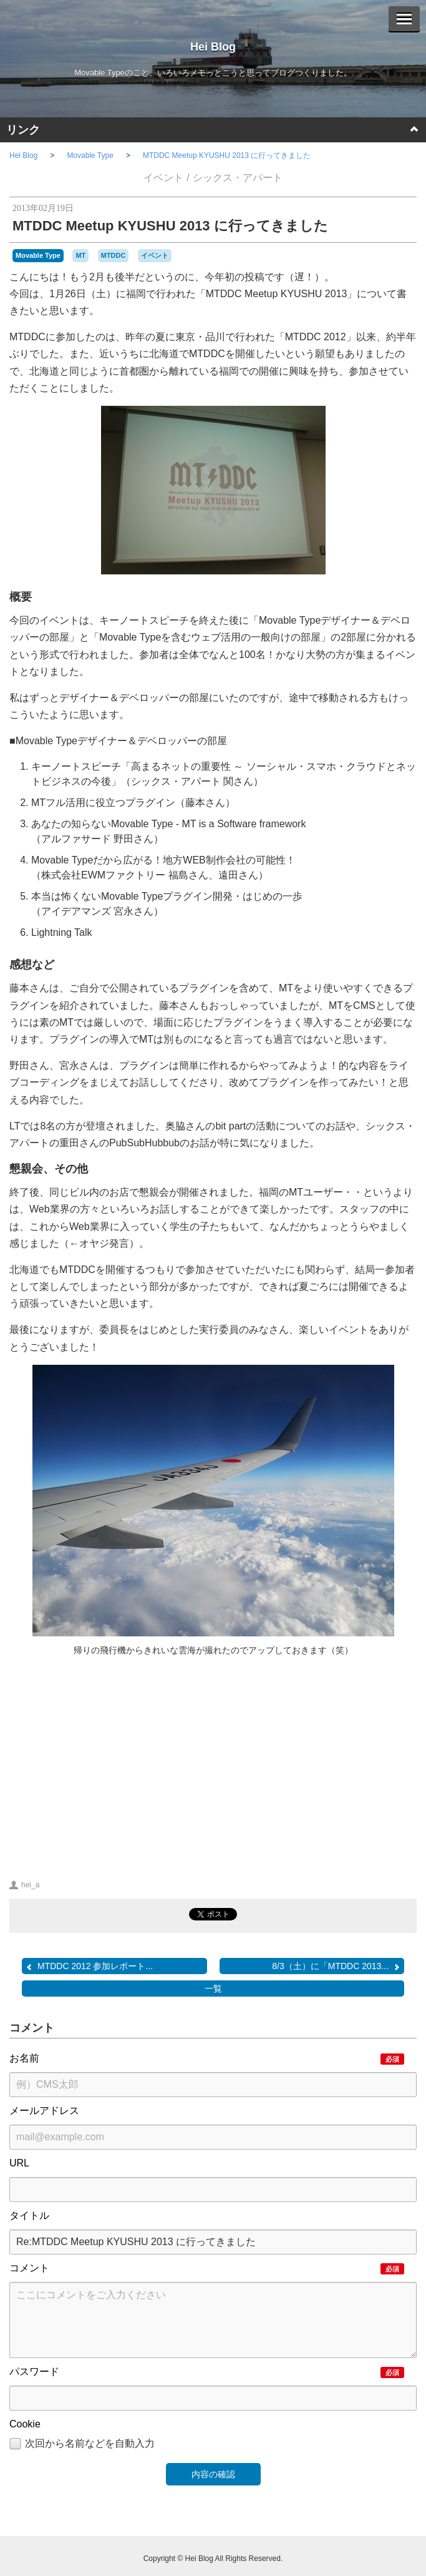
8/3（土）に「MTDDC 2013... (336, 1966)
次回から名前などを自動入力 (82, 2444)
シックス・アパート (238, 177)
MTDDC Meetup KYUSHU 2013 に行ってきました (227, 155)
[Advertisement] (108, 1761)
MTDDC (113, 255)
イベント (163, 177)
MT (80, 255)
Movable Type (90, 155)
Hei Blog (213, 47)
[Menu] (404, 18)
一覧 (213, 1988)
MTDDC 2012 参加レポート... (89, 1966)
